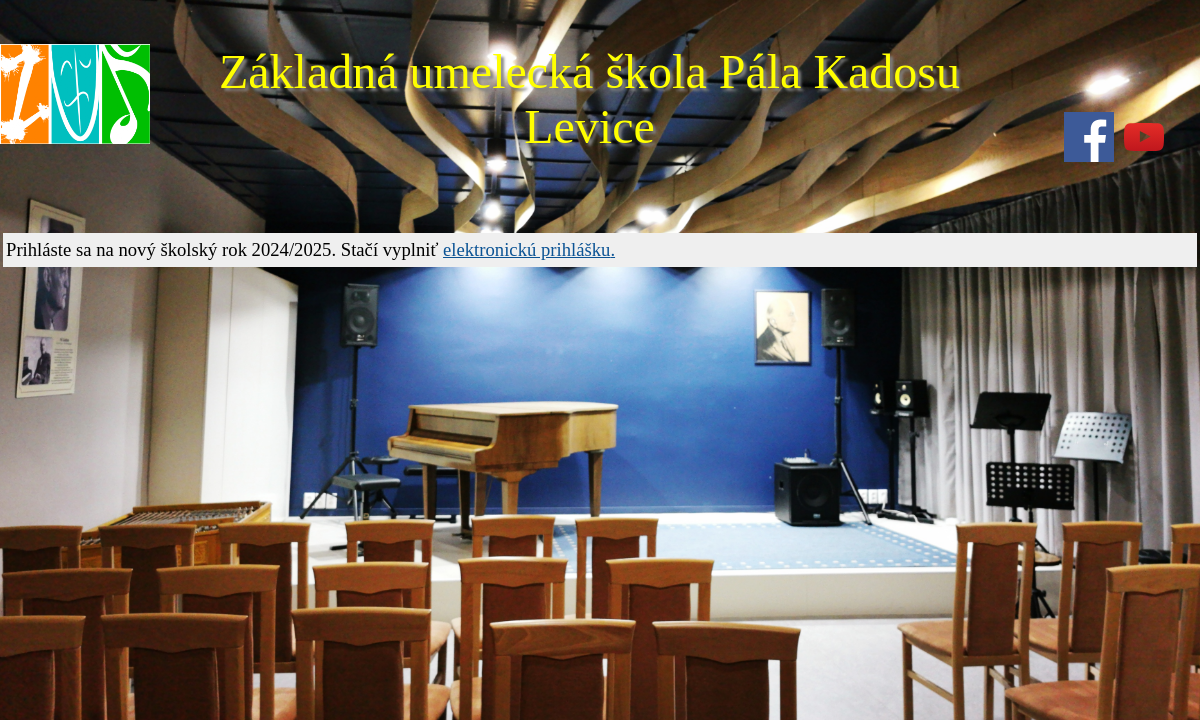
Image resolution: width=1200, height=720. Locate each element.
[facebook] (1089, 137)
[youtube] (1144, 137)
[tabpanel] (600, 250)
